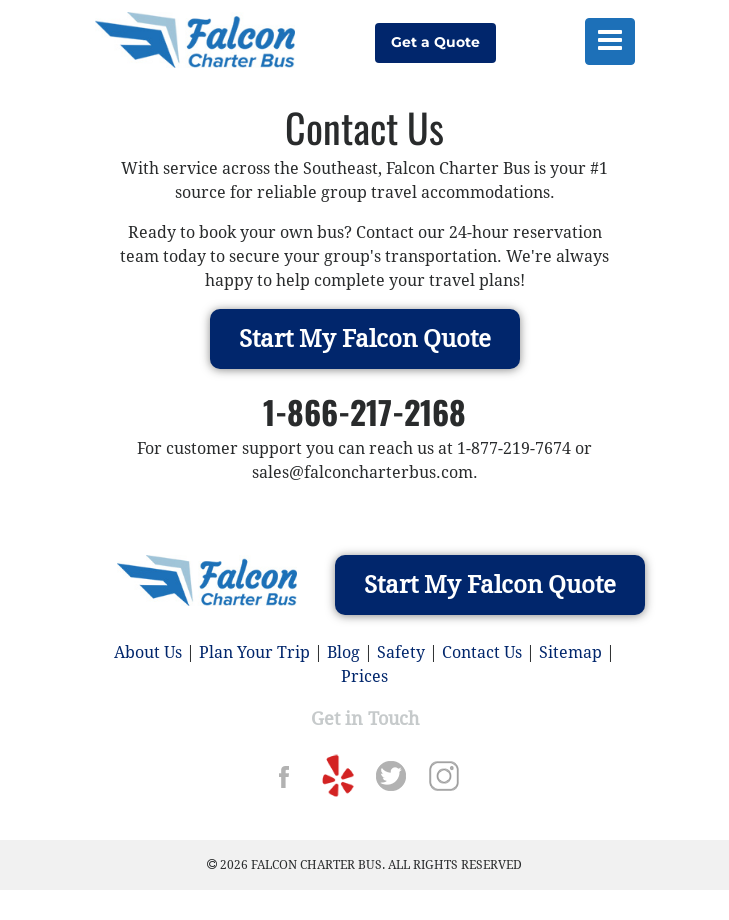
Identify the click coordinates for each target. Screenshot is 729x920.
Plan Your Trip (254, 652)
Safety (401, 652)
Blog (343, 652)
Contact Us (482, 652)
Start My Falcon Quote (365, 339)
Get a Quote (435, 42)
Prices (364, 676)
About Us (148, 652)
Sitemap (570, 652)
